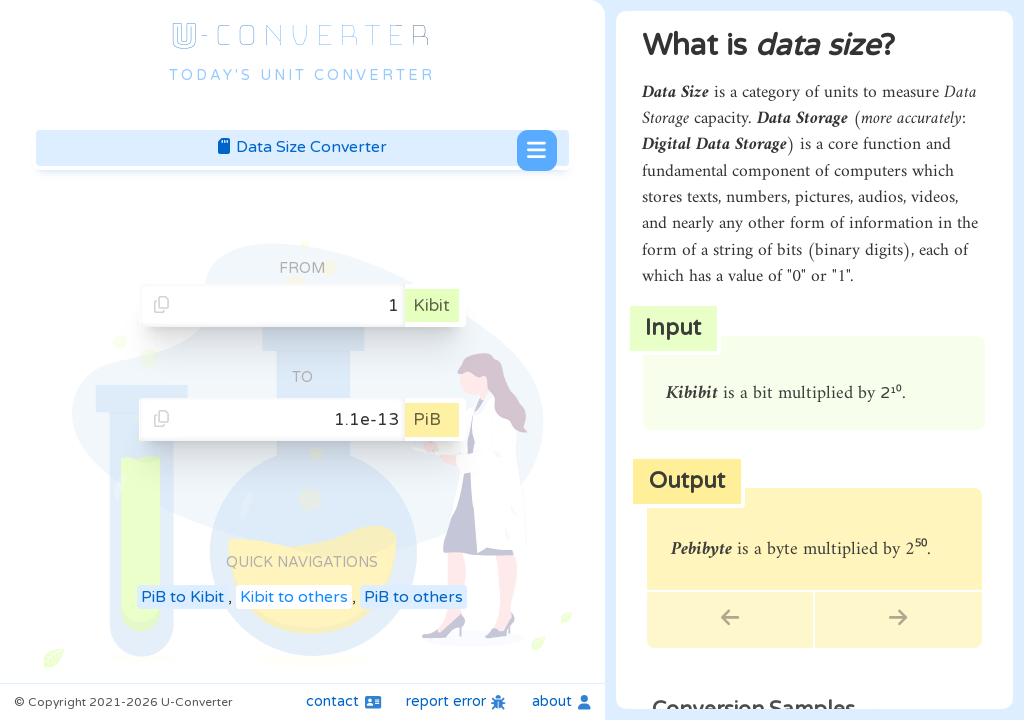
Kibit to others (294, 597)
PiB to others (413, 597)
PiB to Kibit (182, 597)
